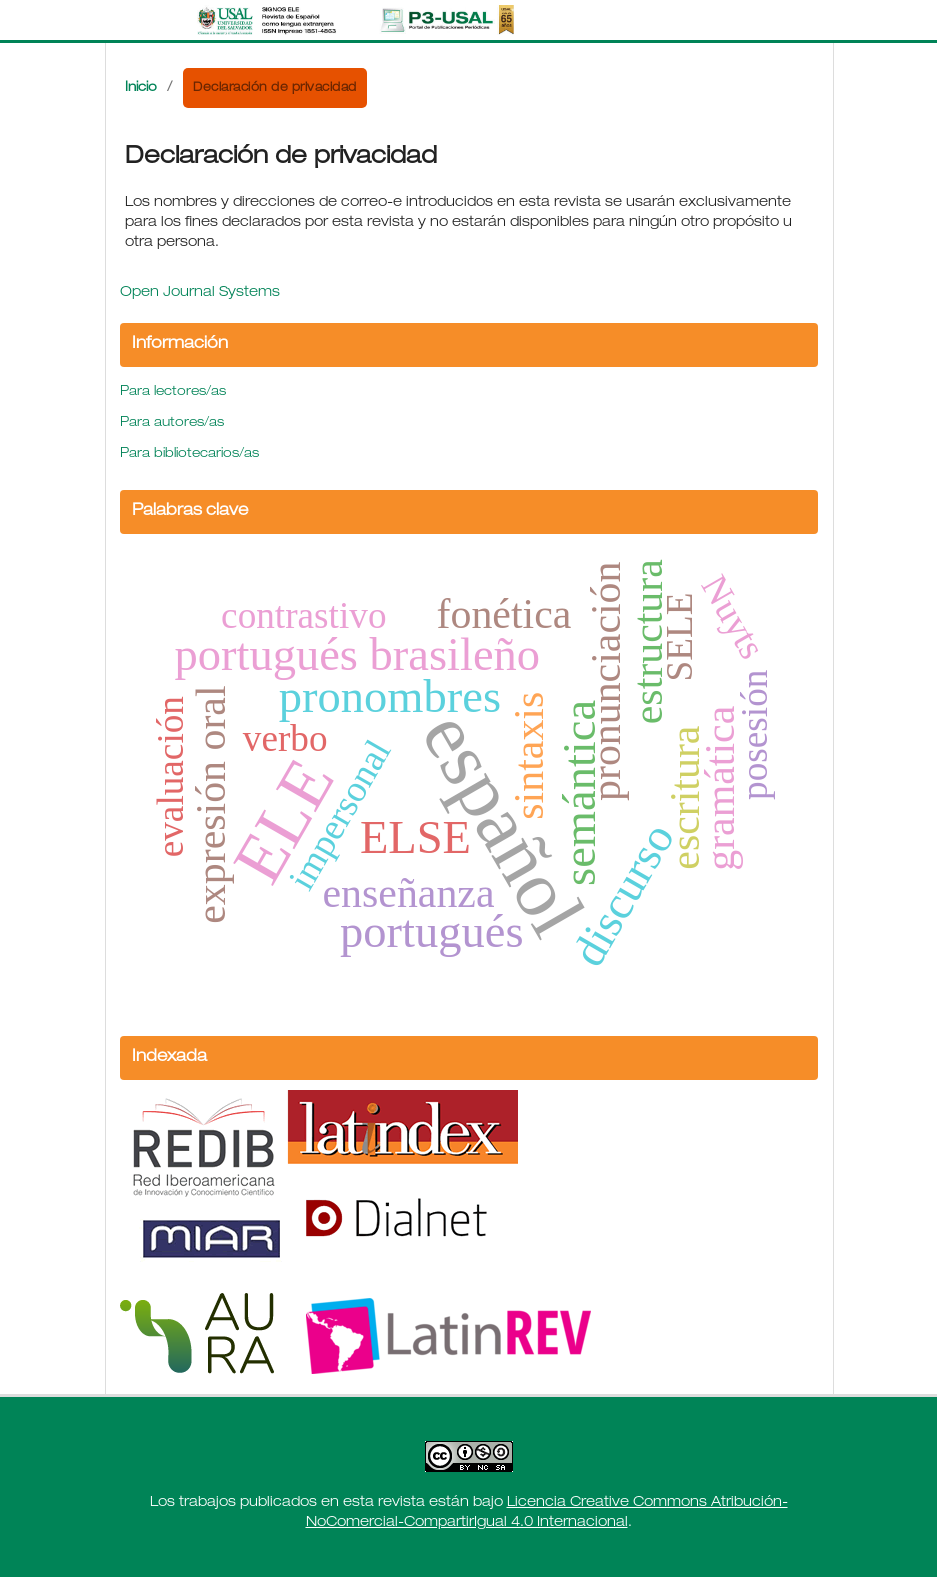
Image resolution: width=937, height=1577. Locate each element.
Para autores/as (172, 423)
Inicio (141, 88)
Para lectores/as (173, 392)
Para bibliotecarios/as (189, 454)
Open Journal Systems (200, 293)
